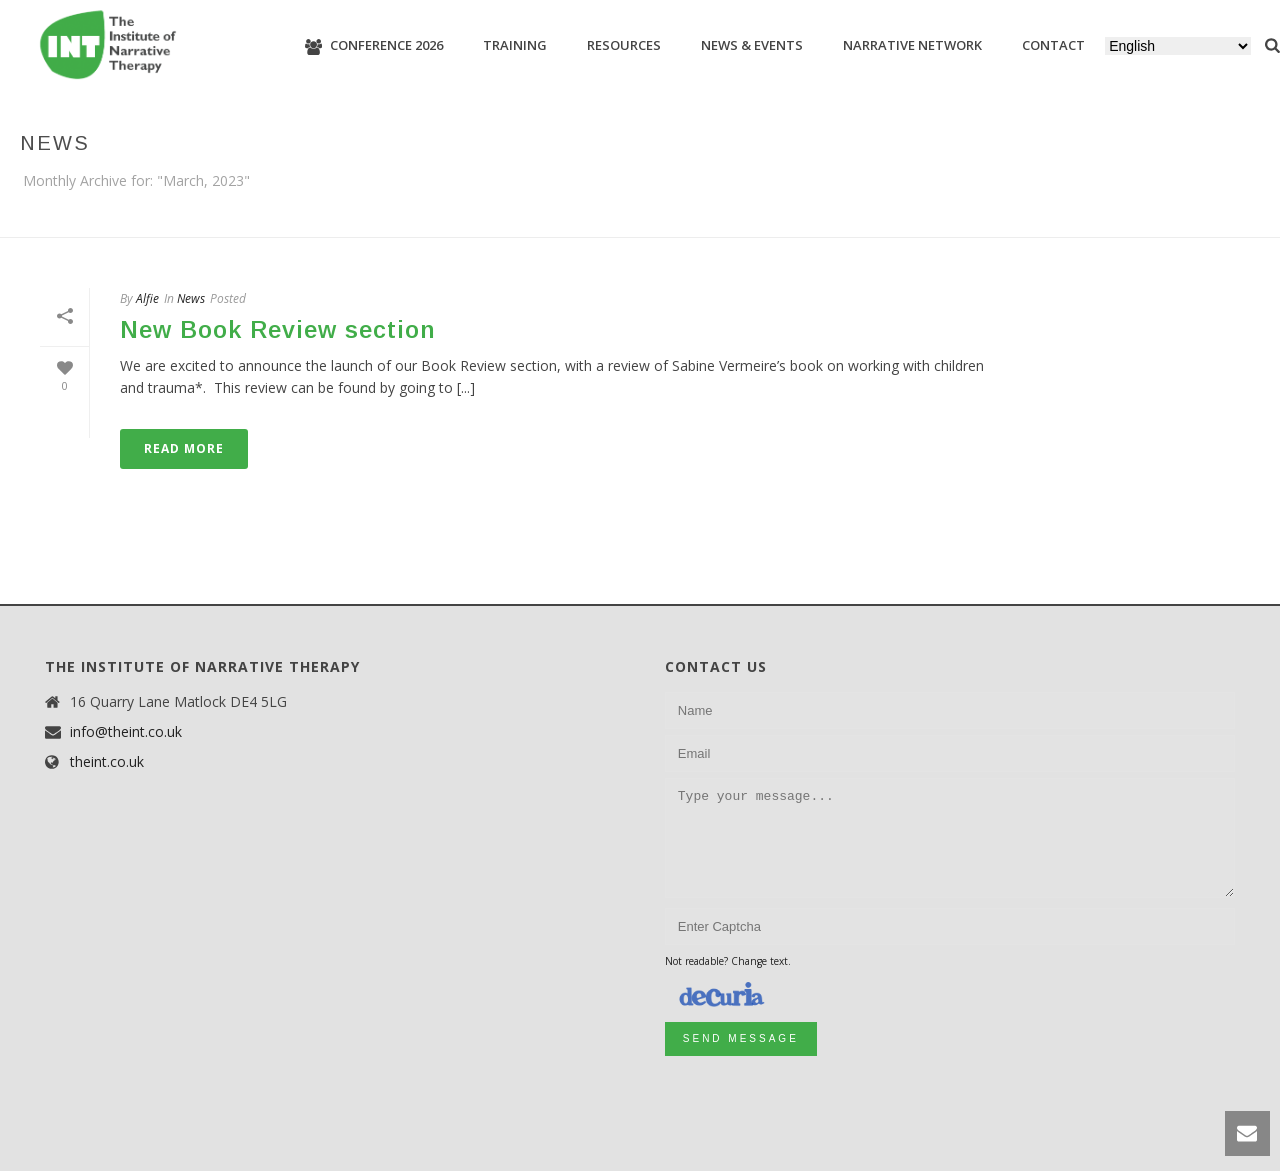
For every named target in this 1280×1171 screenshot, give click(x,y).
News (191, 298)
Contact (1053, 45)
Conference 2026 (374, 45)
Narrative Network (912, 45)
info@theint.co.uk (126, 732)
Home (1221, 218)
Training (515, 45)
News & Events (752, 45)
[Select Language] (1178, 46)
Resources (624, 45)
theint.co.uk (107, 762)
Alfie (147, 298)
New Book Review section (278, 329)
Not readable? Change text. (728, 961)
